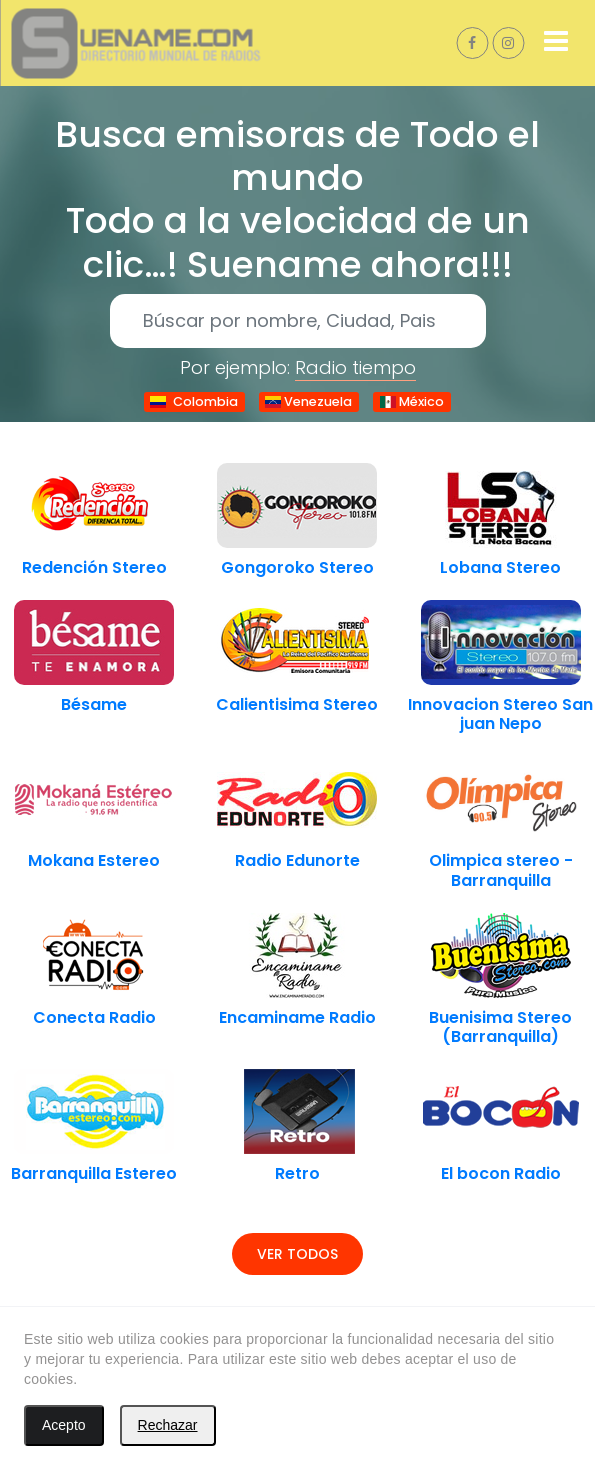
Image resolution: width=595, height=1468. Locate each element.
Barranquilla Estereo (94, 1173)
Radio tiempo (355, 367)
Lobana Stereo (500, 567)
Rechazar (168, 1425)
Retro (297, 1173)
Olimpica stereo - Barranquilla (501, 870)
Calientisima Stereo (297, 704)
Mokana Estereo (94, 860)
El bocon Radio (501, 1173)
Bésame (94, 704)
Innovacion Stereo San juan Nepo (500, 714)
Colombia (194, 401)
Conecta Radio (94, 1017)
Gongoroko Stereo (297, 567)
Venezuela (309, 401)
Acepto (64, 1425)
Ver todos (297, 1254)
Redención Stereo (94, 567)
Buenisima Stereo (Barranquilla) (500, 1027)
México (411, 401)
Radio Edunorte (297, 860)
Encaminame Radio (297, 1017)
